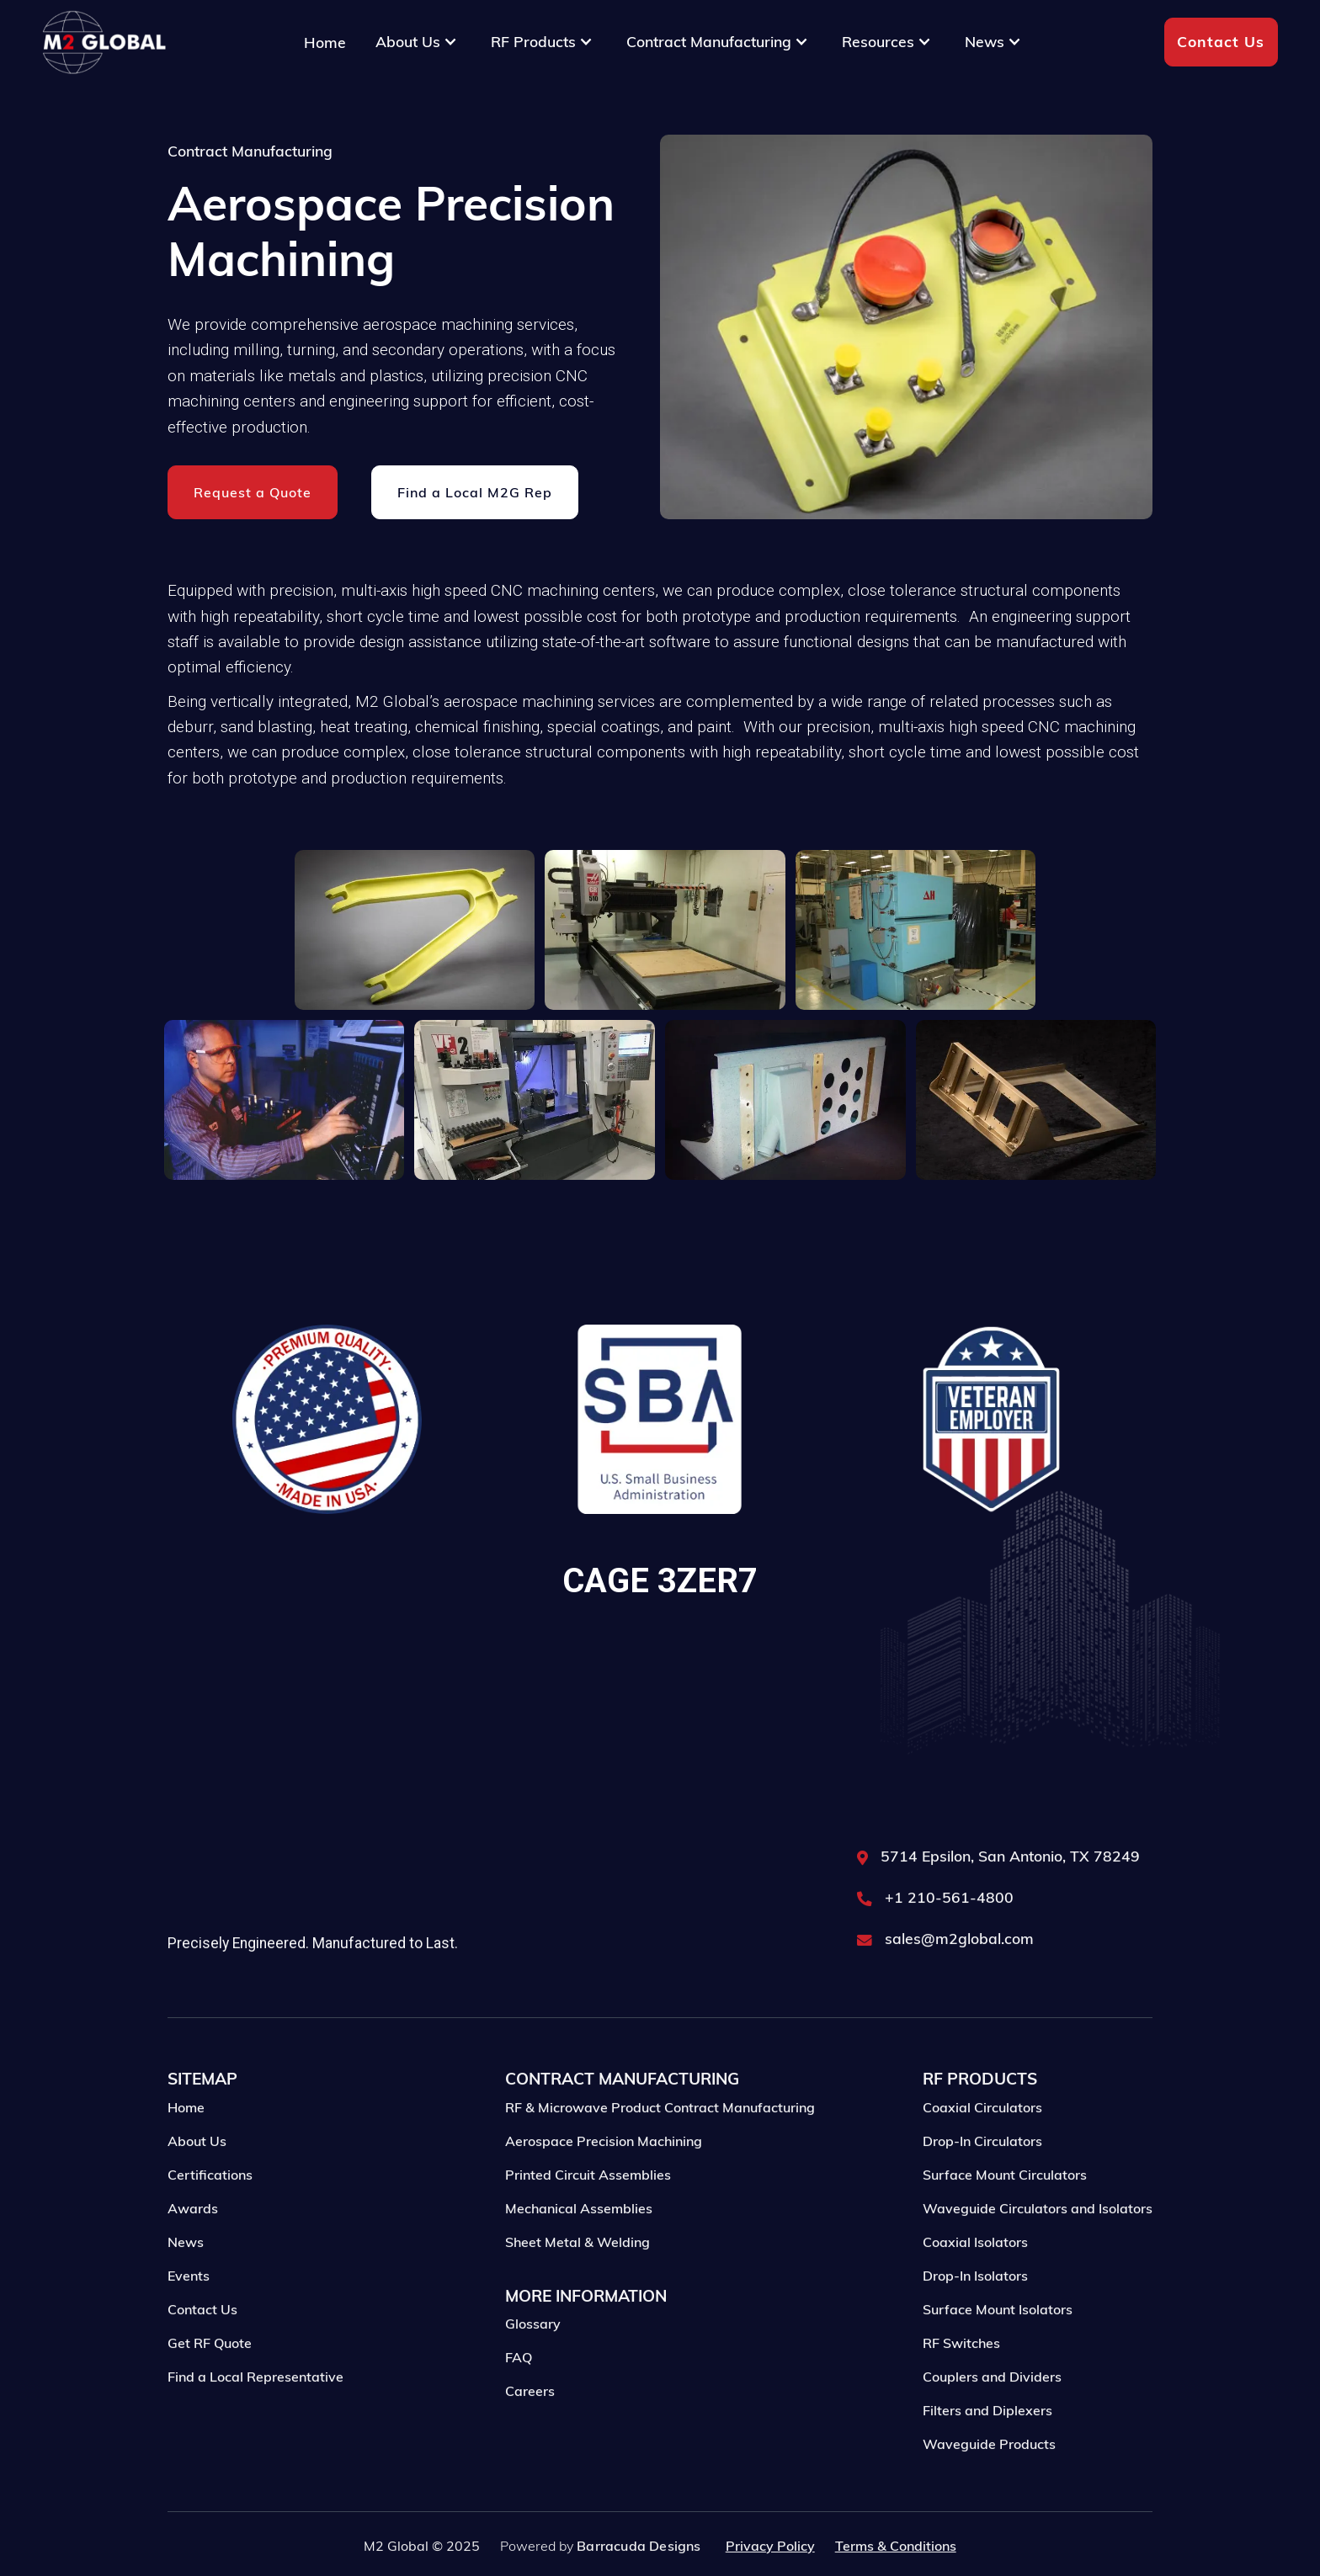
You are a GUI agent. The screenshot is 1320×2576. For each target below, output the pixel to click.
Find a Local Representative (255, 2411)
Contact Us (1220, 41)
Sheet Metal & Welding (577, 2276)
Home (325, 42)
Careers (530, 2425)
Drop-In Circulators (982, 2175)
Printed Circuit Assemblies (588, 2209)
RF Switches (961, 2377)
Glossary (533, 2358)
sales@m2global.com (959, 1973)
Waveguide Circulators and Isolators (1037, 2242)
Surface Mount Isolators (997, 2343)
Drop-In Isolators (975, 2310)
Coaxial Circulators (982, 2141)
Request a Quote (252, 493)
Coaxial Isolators (975, 2276)
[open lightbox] (415, 930)
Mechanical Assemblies (578, 2242)
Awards (193, 2242)
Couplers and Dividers (992, 2411)
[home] (104, 42)
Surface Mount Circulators (1005, 2209)
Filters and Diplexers (987, 2444)
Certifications (210, 2209)
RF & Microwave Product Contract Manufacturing (660, 2141)
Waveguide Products (989, 2478)
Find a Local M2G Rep (474, 493)
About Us (197, 2175)
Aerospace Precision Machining (603, 2175)
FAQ (518, 2391)
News (186, 2276)
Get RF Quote (210, 2377)
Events (189, 2310)
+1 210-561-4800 (949, 1932)
